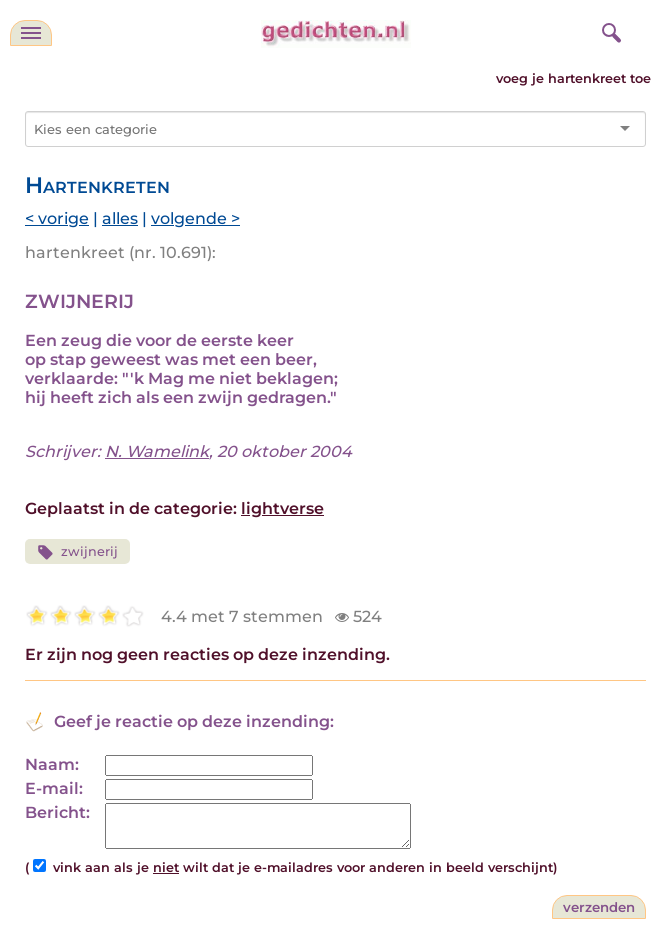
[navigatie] (31, 33)
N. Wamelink (157, 451)
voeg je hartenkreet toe (573, 78)
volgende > (195, 218)
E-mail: (54, 788)
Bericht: (57, 812)
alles (120, 218)
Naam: (52, 764)
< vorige (57, 218)
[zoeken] (609, 30)
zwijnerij (77, 552)
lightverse (282, 508)
